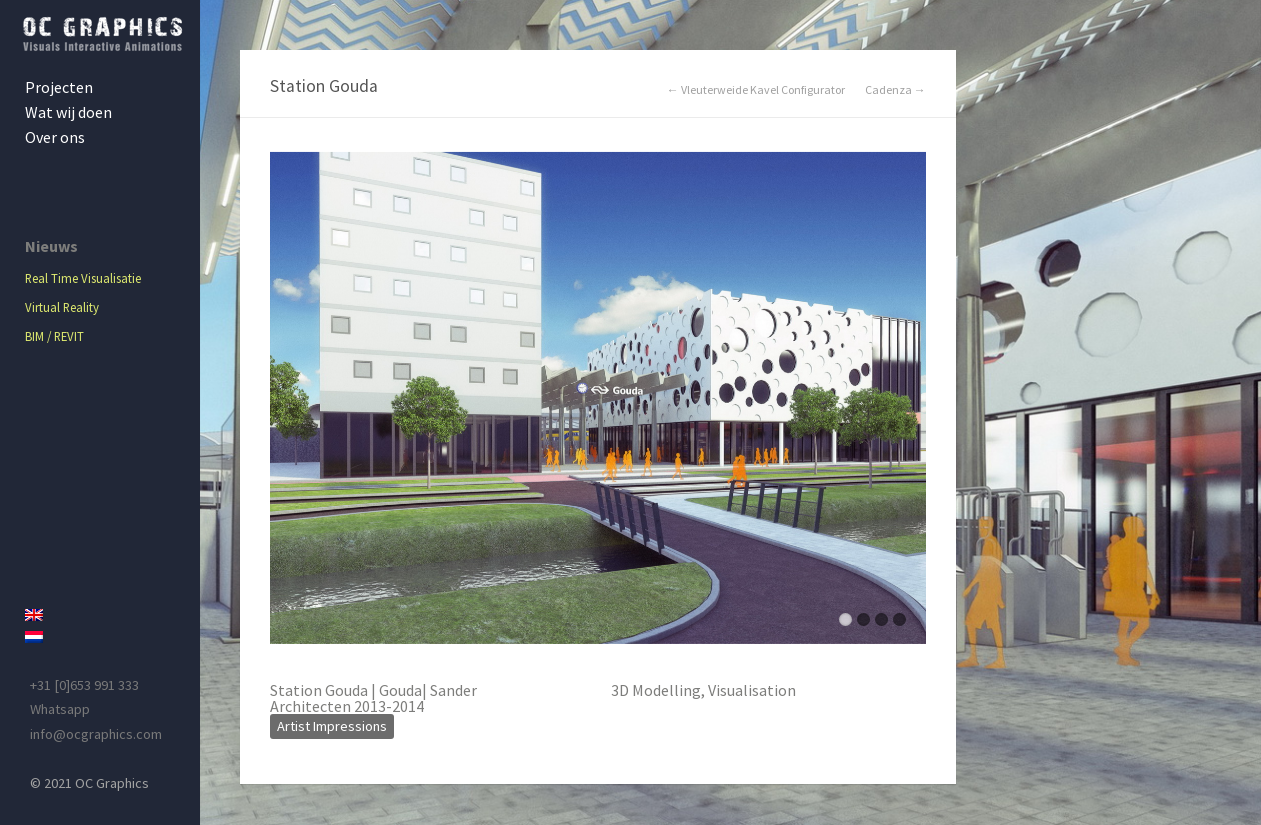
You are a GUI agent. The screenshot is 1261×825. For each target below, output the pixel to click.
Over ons (55, 137)
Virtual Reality (62, 307)
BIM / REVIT (54, 336)
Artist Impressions (332, 726)
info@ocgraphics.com (96, 734)
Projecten (59, 87)
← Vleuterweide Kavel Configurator (756, 90)
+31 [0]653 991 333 (84, 685)
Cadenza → (895, 90)
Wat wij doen (68, 112)
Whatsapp (60, 709)
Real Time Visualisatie (83, 278)
